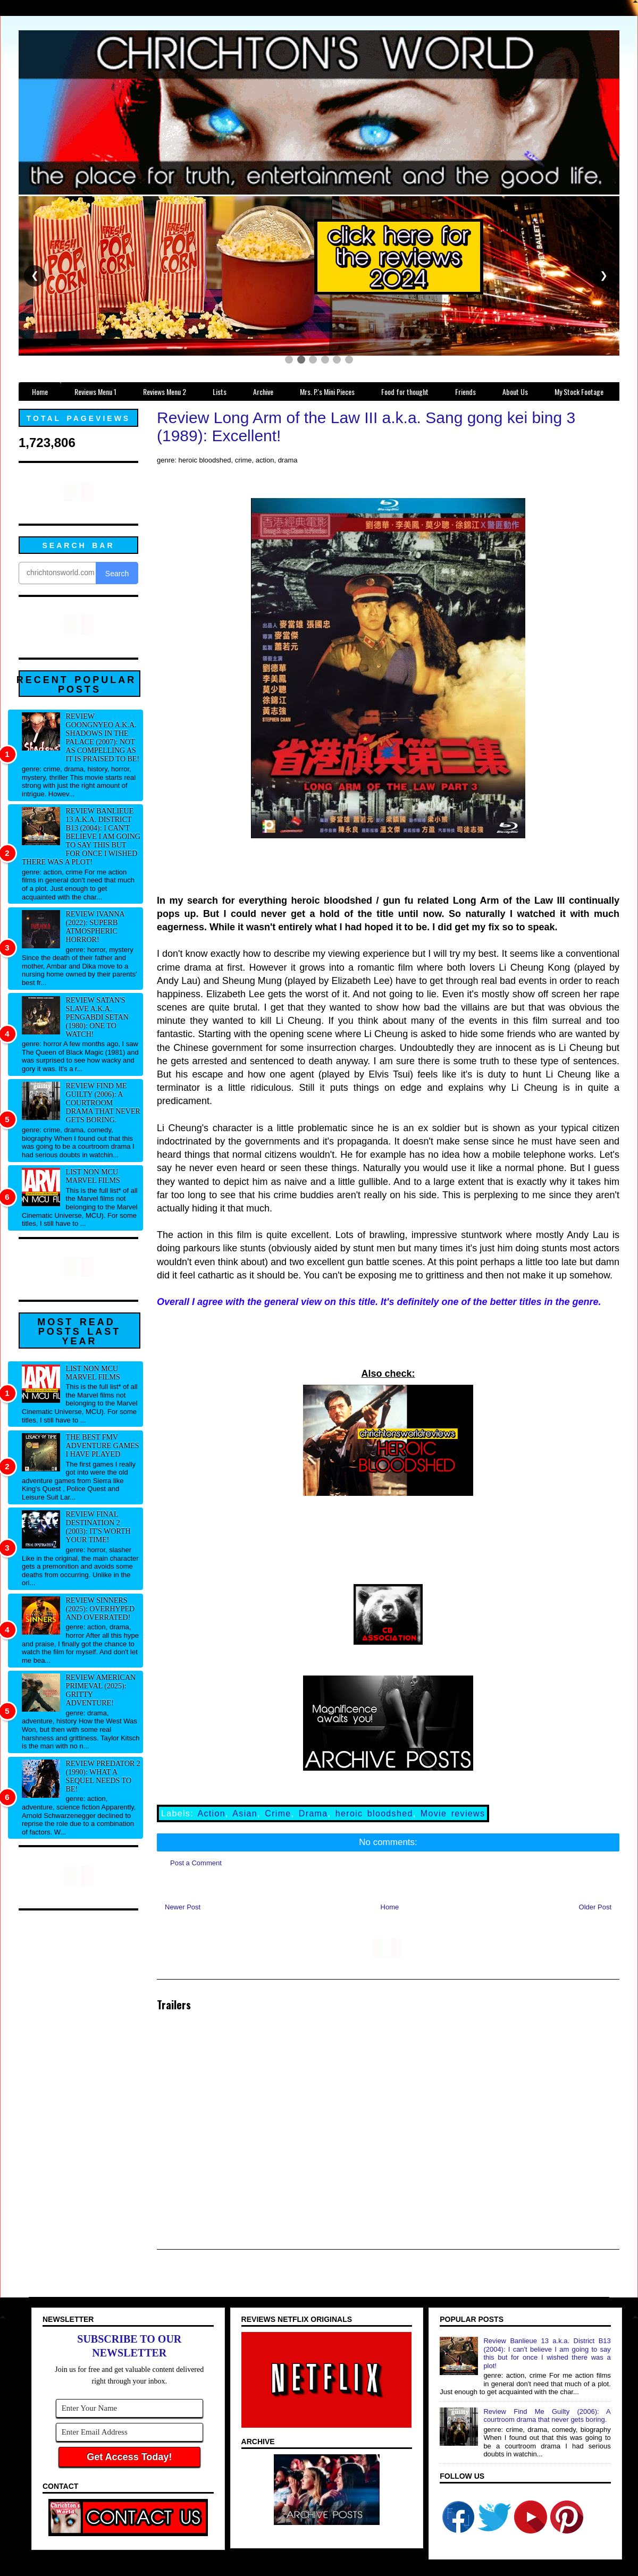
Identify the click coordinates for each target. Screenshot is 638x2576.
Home (390, 1907)
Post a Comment (196, 1863)
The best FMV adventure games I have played (102, 1445)
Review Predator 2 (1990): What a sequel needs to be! (103, 1776)
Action (211, 1813)
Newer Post (182, 1907)
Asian (244, 1813)
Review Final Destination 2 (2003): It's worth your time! (98, 1527)
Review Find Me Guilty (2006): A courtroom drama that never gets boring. (103, 1103)
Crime (278, 1813)
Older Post (595, 1907)
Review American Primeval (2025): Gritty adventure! (101, 1690)
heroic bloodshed (374, 1813)
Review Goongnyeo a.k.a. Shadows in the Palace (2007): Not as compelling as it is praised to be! (102, 737)
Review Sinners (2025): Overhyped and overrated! (100, 1608)
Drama (313, 1813)
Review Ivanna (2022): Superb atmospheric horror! (95, 927)
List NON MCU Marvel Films (93, 1176)
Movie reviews (453, 1813)
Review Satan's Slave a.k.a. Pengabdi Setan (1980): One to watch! (97, 1017)
